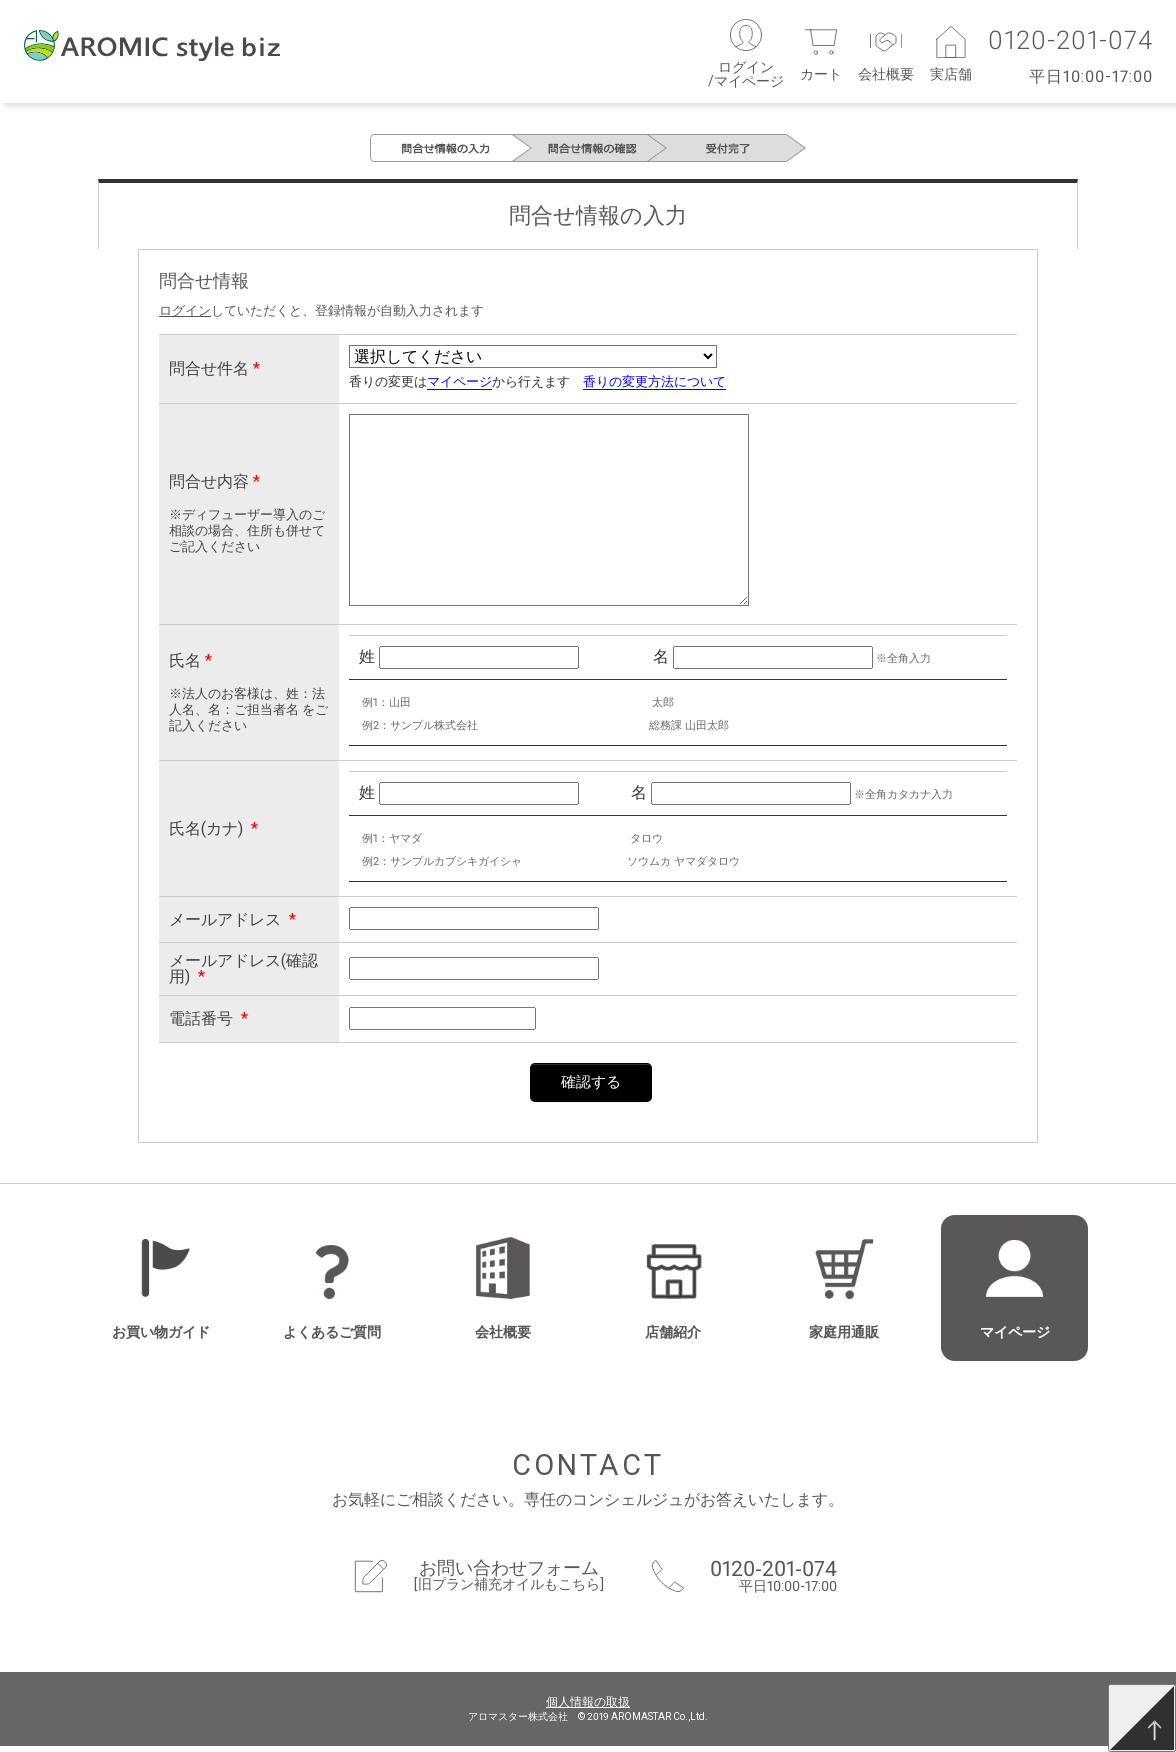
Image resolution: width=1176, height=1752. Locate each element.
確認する (591, 1088)
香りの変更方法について (654, 388)
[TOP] (1142, 1718)
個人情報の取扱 (588, 1708)
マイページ (459, 388)
